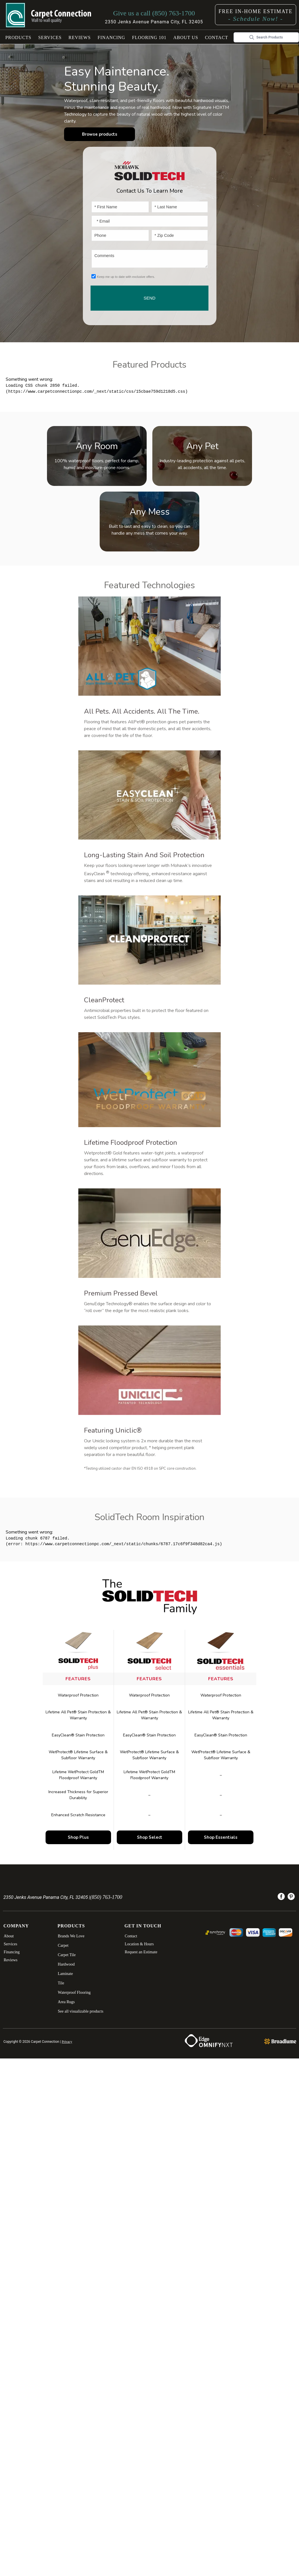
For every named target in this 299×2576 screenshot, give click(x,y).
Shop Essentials (220, 1837)
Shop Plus (78, 1837)
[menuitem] (281, 1897)
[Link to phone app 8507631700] (154, 13)
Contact (216, 37)
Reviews (80, 37)
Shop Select (149, 1837)
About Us (185, 37)
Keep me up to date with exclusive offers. (126, 276)
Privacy (67, 2042)
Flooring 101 (149, 37)
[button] (18, 37)
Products (18, 37)
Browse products (98, 134)
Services (50, 37)
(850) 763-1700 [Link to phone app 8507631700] (106, 1897)
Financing (111, 37)
